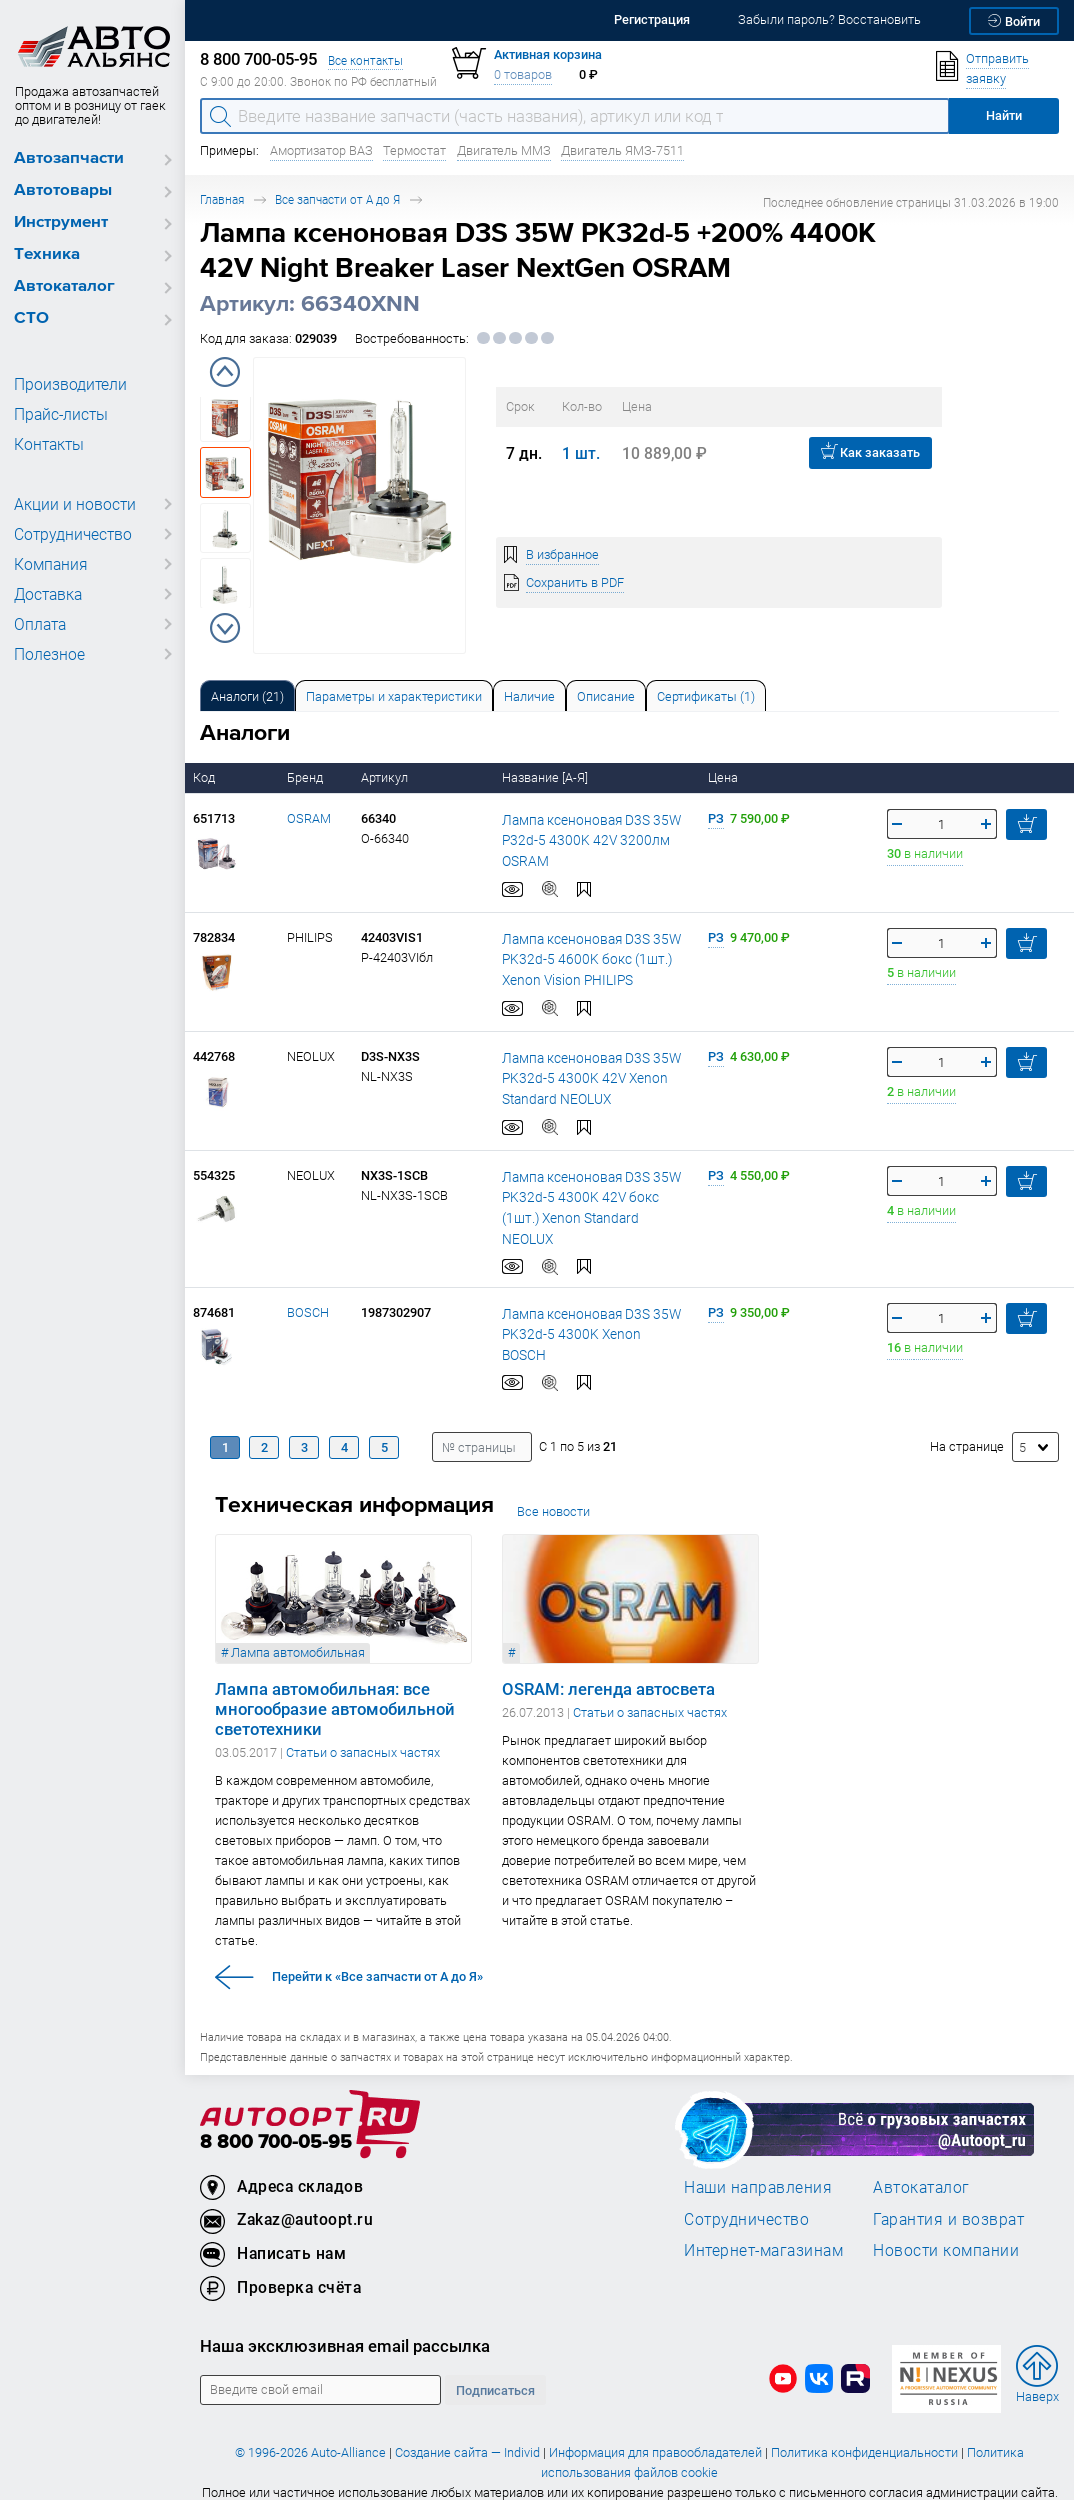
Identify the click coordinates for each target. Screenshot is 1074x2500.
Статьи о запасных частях (363, 1734)
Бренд (306, 777)
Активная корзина (548, 54)
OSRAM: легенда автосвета (608, 1672)
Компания (48, 564)
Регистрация (652, 19)
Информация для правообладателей (655, 2434)
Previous (225, 372)
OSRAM (309, 818)
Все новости (553, 1493)
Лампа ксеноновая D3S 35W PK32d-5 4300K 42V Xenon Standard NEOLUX (585, 1078)
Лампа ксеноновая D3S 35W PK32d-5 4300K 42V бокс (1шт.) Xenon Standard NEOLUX (592, 1197)
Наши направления (758, 2169)
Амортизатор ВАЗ (321, 150)
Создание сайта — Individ (467, 2434)
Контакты (47, 444)
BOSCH (308, 1294)
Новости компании (946, 2232)
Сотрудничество (69, 534)
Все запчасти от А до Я (337, 199)
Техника (47, 254)
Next (225, 628)
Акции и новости (70, 504)
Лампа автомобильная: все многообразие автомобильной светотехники (335, 1692)
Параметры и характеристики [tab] (394, 696)
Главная (222, 199)
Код (205, 777)
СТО (31, 318)
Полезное (46, 654)
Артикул (386, 777)
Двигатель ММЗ (504, 150)
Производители (65, 384)
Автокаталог (64, 286)
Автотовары (63, 190)
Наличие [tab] (529, 696)
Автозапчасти (69, 158)
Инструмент (61, 222)
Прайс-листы (58, 414)
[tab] (247, 695)
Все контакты (365, 60)
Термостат (414, 150)
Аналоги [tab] (247, 696)
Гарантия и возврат (948, 2201)
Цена (724, 777)
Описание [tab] (606, 696)
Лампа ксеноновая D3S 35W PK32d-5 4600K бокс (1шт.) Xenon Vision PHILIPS (585, 959)
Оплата (38, 624)
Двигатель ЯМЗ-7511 (622, 150)
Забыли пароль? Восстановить (829, 19)
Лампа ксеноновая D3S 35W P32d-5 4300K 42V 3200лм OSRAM (585, 840)
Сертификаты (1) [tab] (706, 696)
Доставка (47, 594)
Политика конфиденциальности (864, 2434)
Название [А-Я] (546, 777)
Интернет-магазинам (763, 2232)
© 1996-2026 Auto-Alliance (310, 2434)
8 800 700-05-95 (276, 2124)
